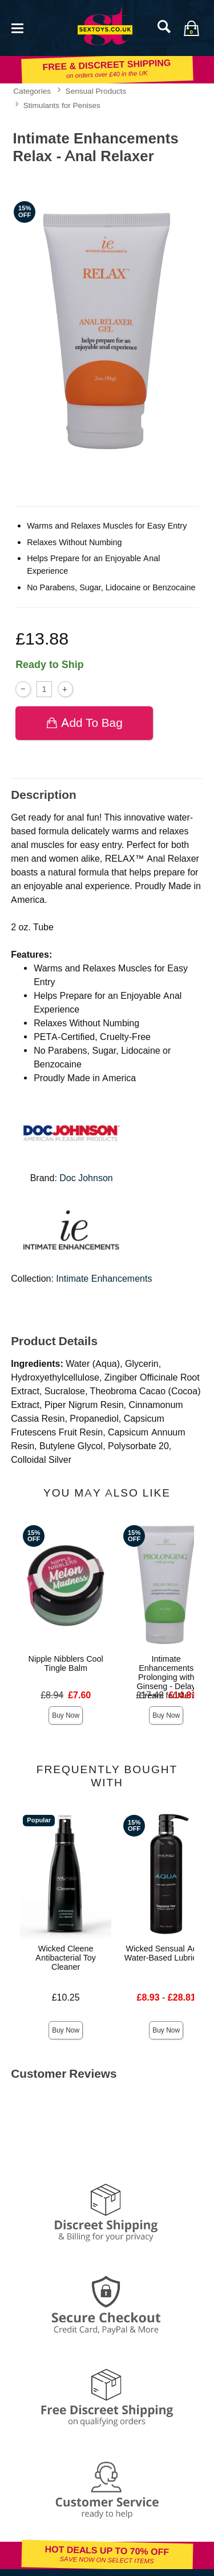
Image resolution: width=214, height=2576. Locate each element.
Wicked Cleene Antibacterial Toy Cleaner (65, 1957)
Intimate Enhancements (104, 1278)
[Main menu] (17, 27)
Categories (32, 90)
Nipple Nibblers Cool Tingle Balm (66, 1663)
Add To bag (84, 722)
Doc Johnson (85, 1178)
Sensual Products (96, 90)
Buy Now (65, 1715)
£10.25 (66, 1997)
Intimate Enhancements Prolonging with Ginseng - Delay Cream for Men (166, 1677)
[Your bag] (191, 28)
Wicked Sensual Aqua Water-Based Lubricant (166, 1953)
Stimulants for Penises (61, 105)
